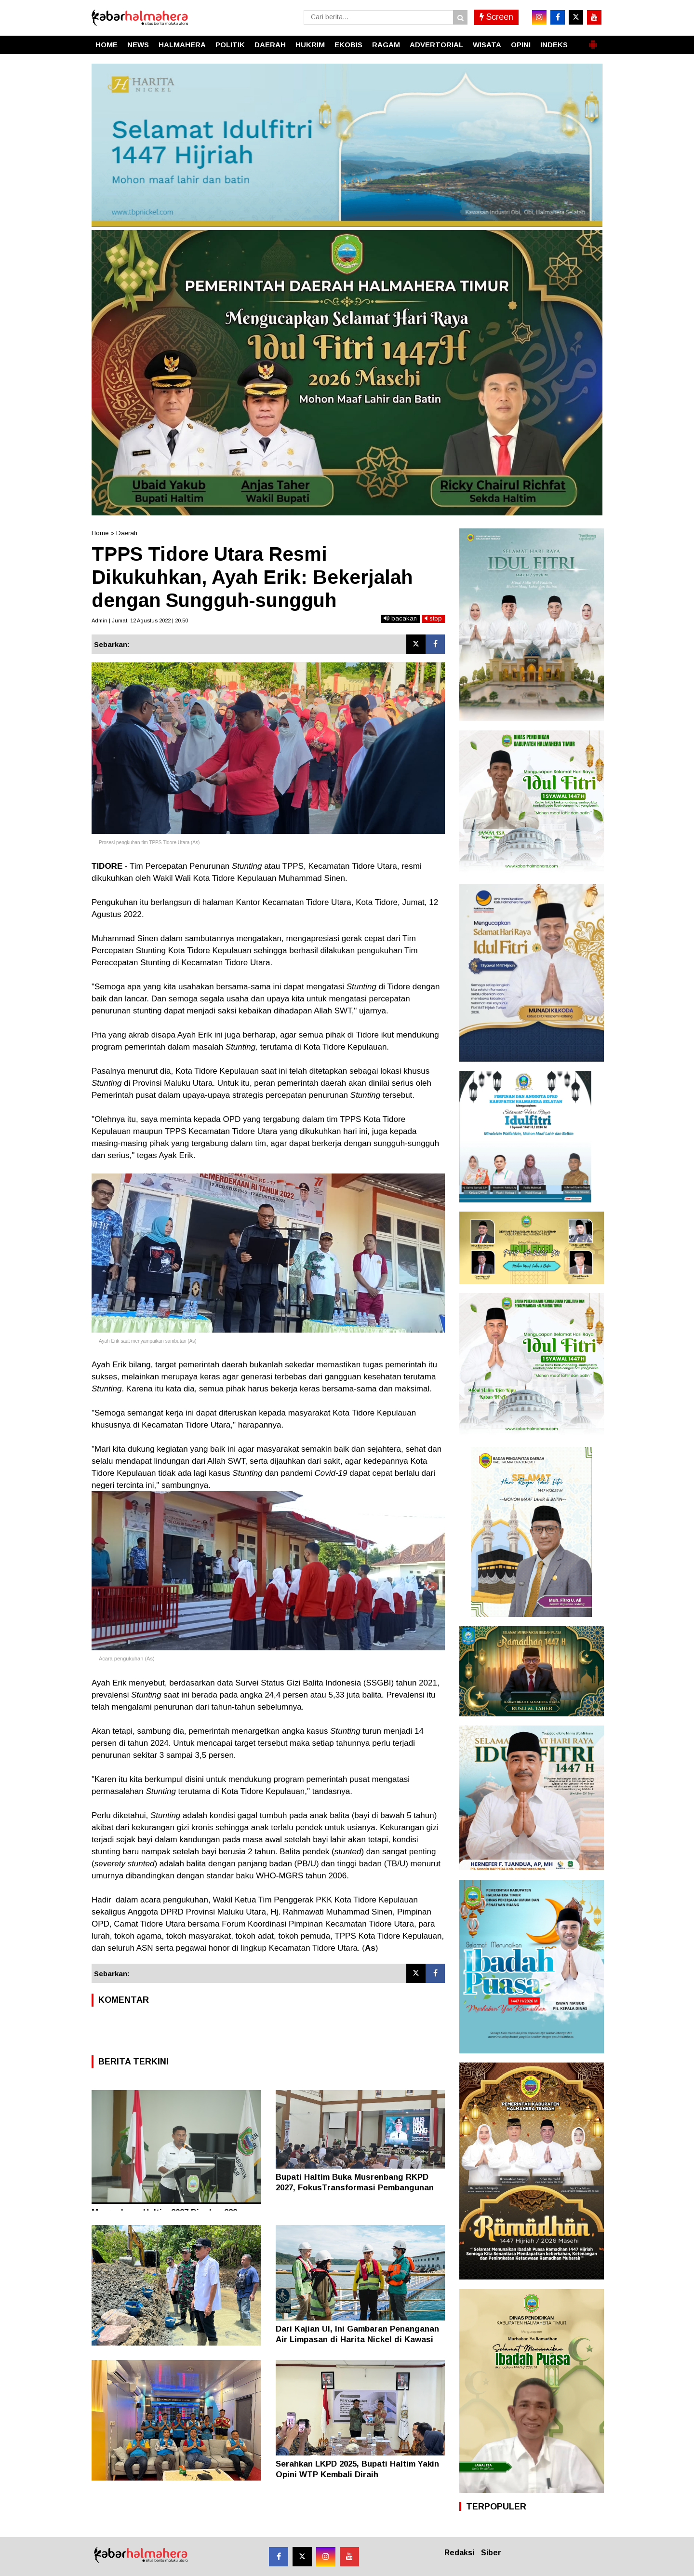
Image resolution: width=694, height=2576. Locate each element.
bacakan (400, 618)
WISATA (487, 44)
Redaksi (459, 2553)
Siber (491, 2553)
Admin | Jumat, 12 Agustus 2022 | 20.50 (140, 620)
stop (433, 618)
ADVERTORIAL (436, 44)
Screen (496, 17)
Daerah (126, 533)
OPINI (521, 44)
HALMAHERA (182, 44)
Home (100, 533)
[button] (593, 40)
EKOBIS (348, 44)
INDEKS (554, 44)
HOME (106, 44)
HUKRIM (310, 44)
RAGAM (386, 44)
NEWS (138, 44)
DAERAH (270, 44)
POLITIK (230, 44)
